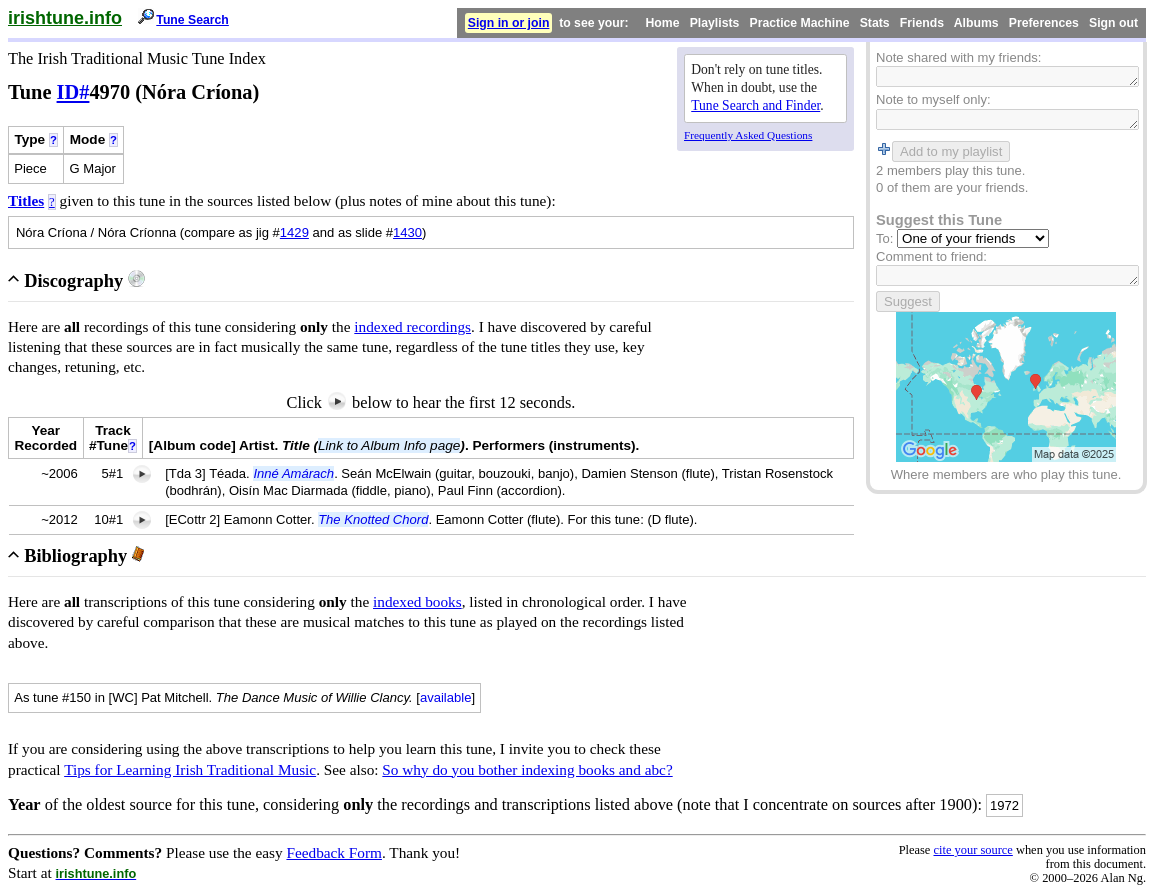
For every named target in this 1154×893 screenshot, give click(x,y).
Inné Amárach (293, 473)
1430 (407, 232)
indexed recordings (412, 326)
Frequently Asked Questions (748, 135)
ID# (73, 92)
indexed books (417, 601)
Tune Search (192, 20)
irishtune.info (65, 18)
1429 (294, 232)
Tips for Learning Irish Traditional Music (190, 769)
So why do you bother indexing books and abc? (527, 769)
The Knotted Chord (373, 519)
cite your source (972, 850)
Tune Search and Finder (755, 105)
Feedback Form (334, 852)
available (446, 697)
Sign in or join (509, 23)
